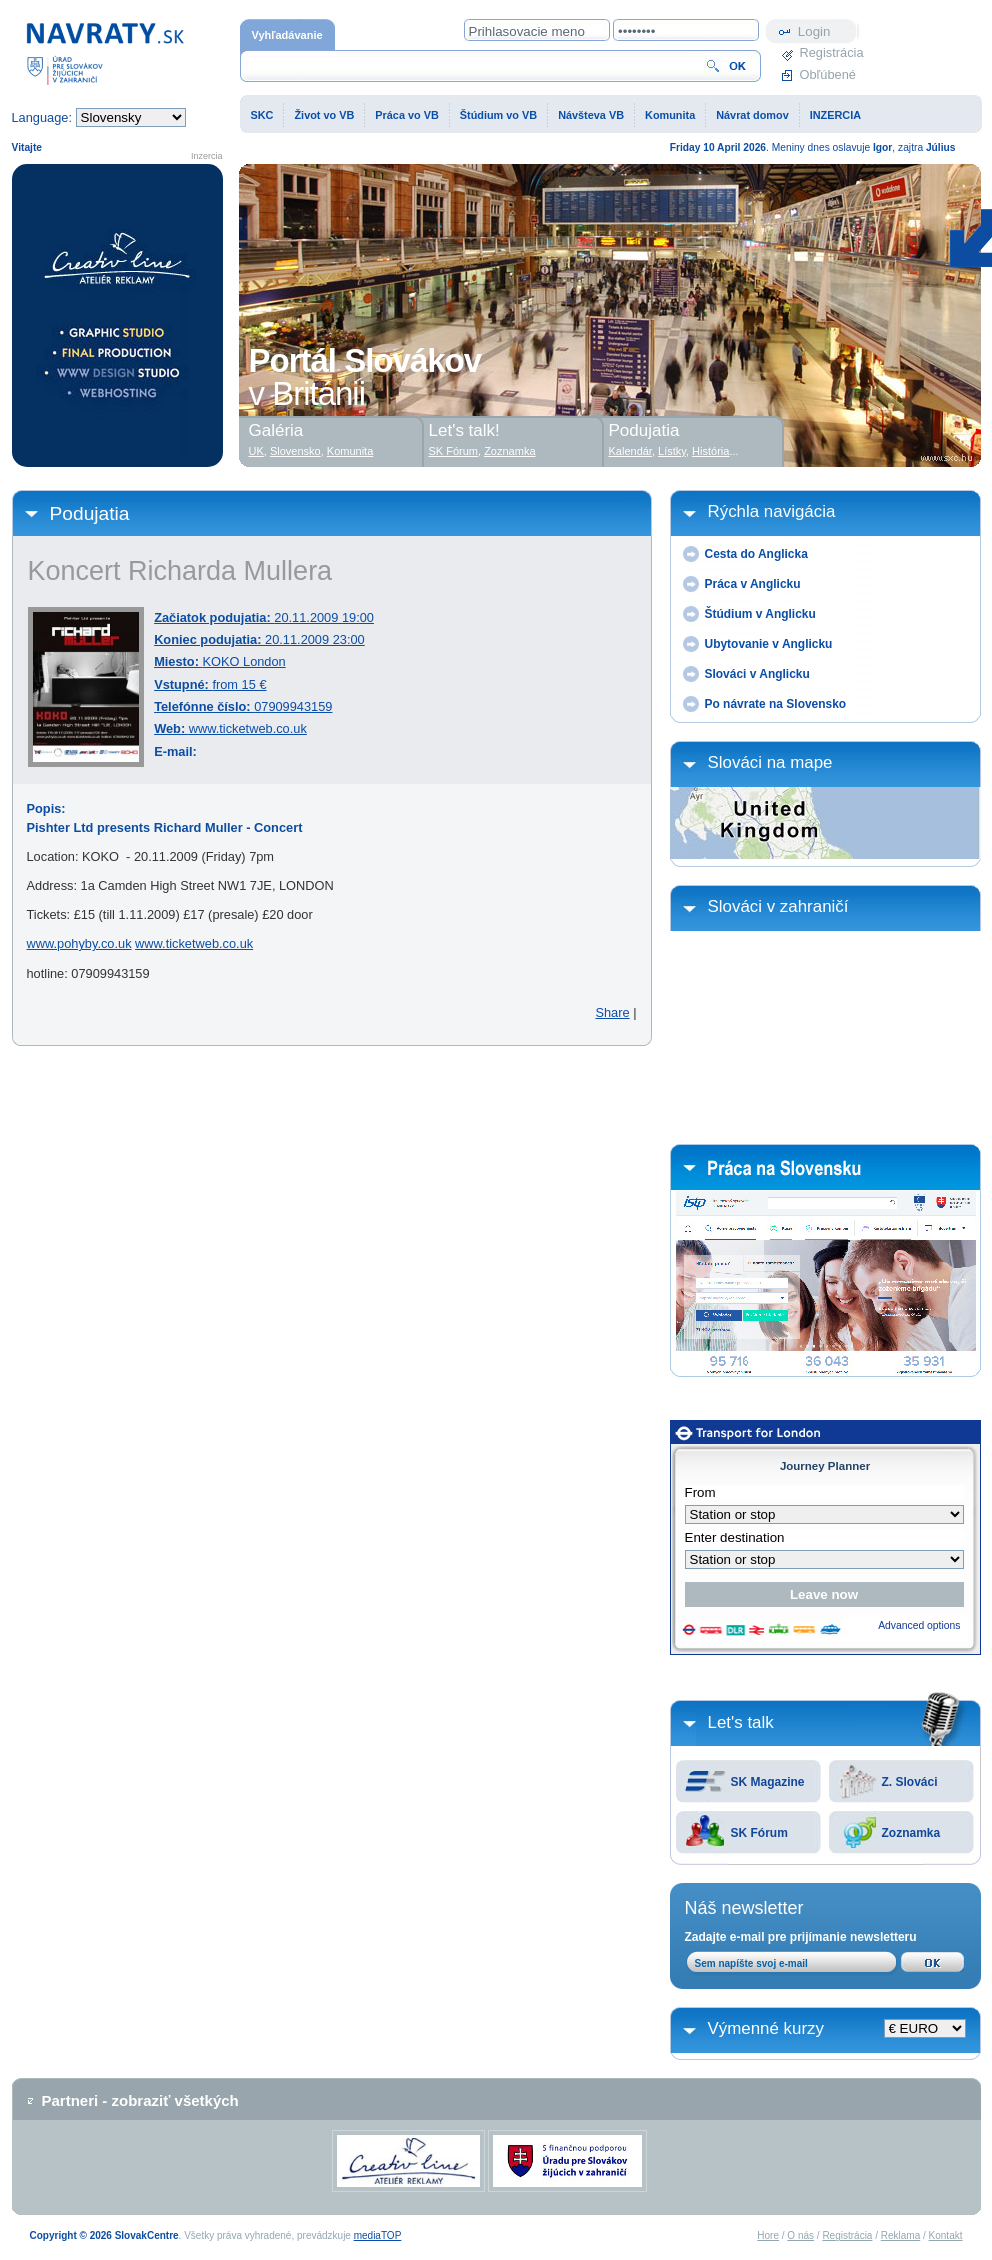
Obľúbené (828, 74)
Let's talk (741, 1722)
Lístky (672, 451)
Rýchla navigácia (772, 511)
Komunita (670, 115)
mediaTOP (378, 2235)
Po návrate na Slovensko (776, 704)
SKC (262, 115)
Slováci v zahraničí (778, 906)
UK (256, 451)
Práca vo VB (406, 115)
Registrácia (830, 52)
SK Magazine (768, 1782)
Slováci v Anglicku (757, 674)
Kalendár (630, 451)
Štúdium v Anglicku (760, 614)
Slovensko (295, 451)
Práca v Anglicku (753, 584)
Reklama (900, 2235)
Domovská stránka (105, 52)
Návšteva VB (591, 115)
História (710, 451)
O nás (800, 2235)
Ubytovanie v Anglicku (769, 644)
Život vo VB (324, 115)
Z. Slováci (910, 1782)
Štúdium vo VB (498, 115)
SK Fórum (759, 1833)
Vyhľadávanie (287, 35)
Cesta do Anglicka (756, 554)
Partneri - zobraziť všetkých (140, 2100)
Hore (768, 2235)
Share (612, 1012)
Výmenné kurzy (766, 2028)
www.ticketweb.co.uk (248, 728)
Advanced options (919, 1625)
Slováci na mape (770, 762)
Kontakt (946, 2235)
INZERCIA (835, 115)
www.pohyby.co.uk (79, 943)
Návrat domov (752, 115)
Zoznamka (911, 1833)
